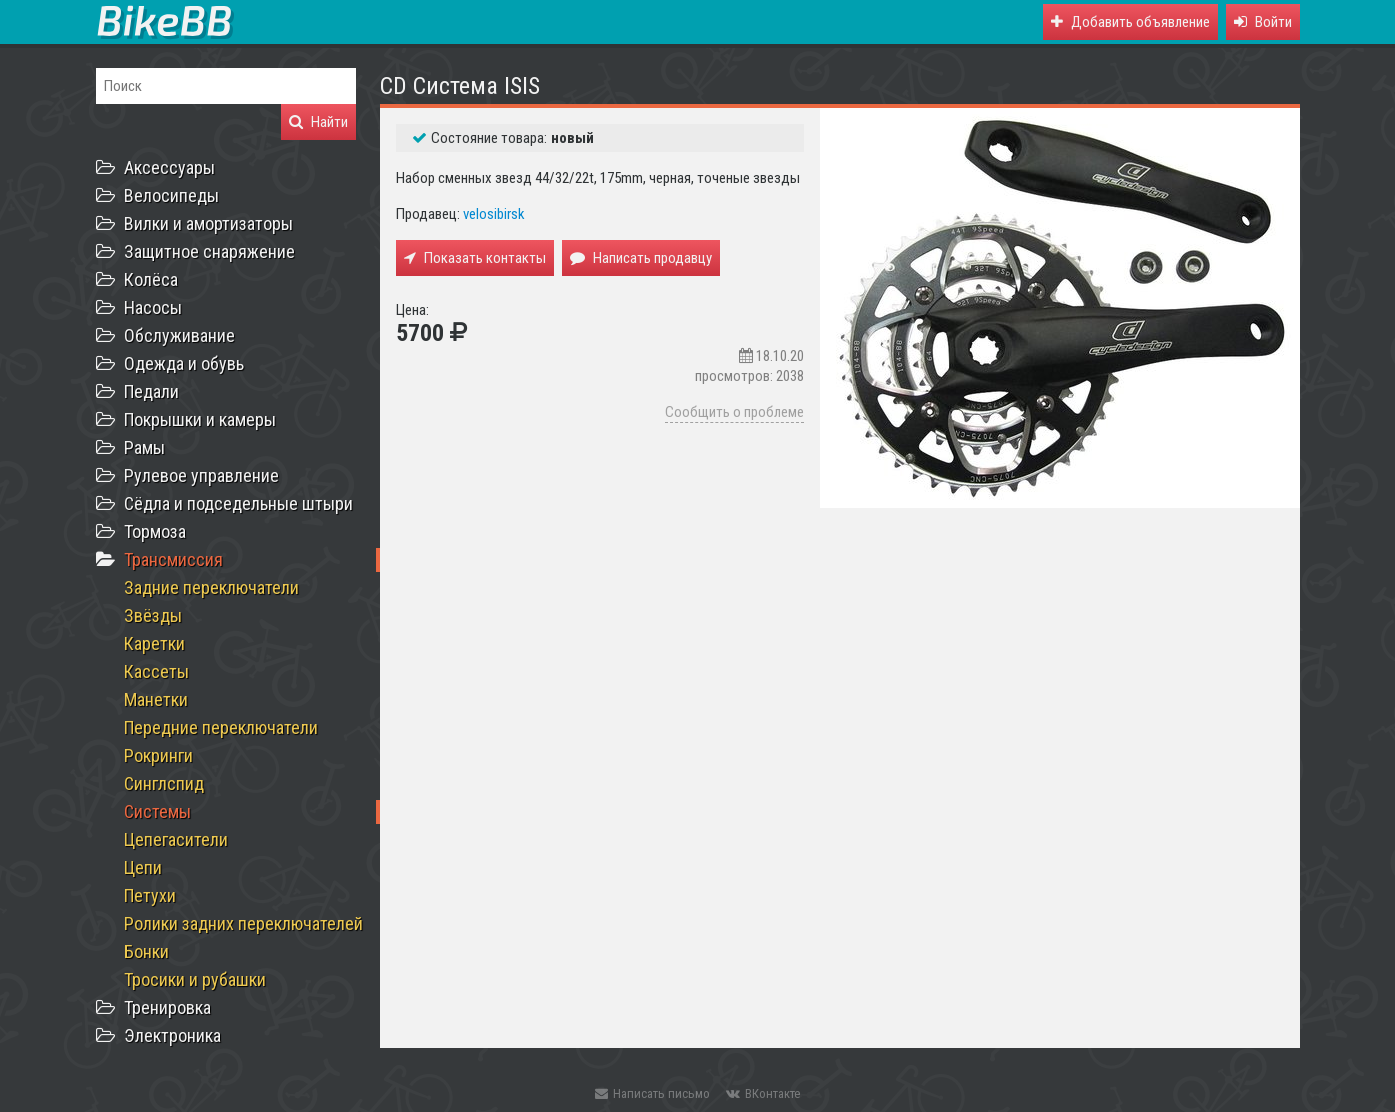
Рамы (144, 447)
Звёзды (153, 615)
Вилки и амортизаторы (208, 223)
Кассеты (156, 671)
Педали (151, 391)
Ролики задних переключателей (243, 923)
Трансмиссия (173, 559)
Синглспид (164, 783)
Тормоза (155, 531)
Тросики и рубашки (195, 979)
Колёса (151, 279)
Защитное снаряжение (209, 251)
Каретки (154, 643)
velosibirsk (494, 214)
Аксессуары (169, 167)
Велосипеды (171, 195)
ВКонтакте (763, 1093)
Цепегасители (176, 839)
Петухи (150, 895)
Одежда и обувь (184, 363)
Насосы (153, 307)
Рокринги (158, 755)
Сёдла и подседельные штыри (238, 503)
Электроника (172, 1035)
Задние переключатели (211, 587)
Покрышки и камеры (200, 419)
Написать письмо (652, 1093)
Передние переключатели (221, 727)
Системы (157, 811)
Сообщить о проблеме (734, 412)
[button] (1263, 22)
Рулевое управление (201, 475)
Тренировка (167, 1007)
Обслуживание (179, 335)
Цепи (143, 867)
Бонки (146, 951)
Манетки (156, 699)
